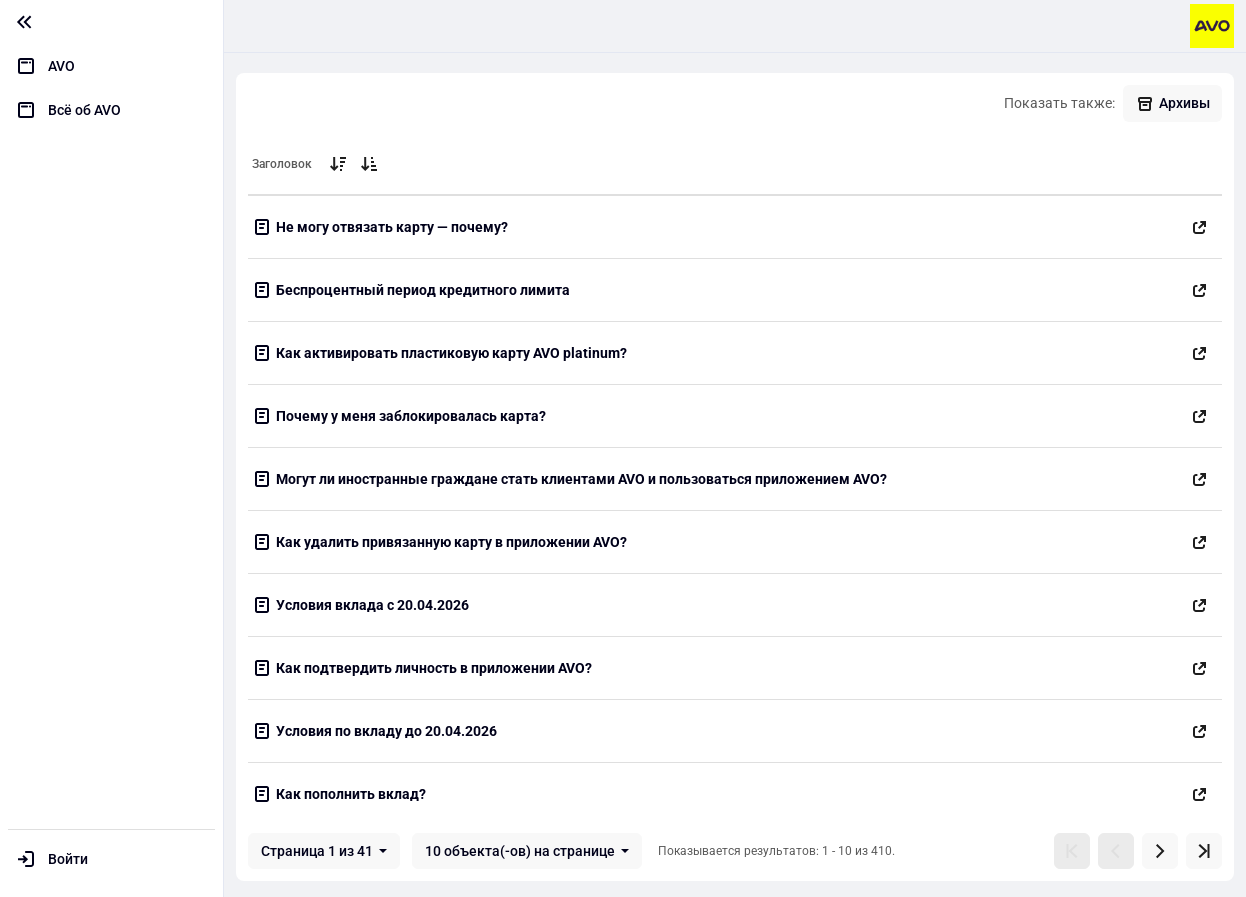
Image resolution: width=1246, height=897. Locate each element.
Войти (68, 859)
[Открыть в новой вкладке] (1200, 227)
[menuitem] (111, 66)
